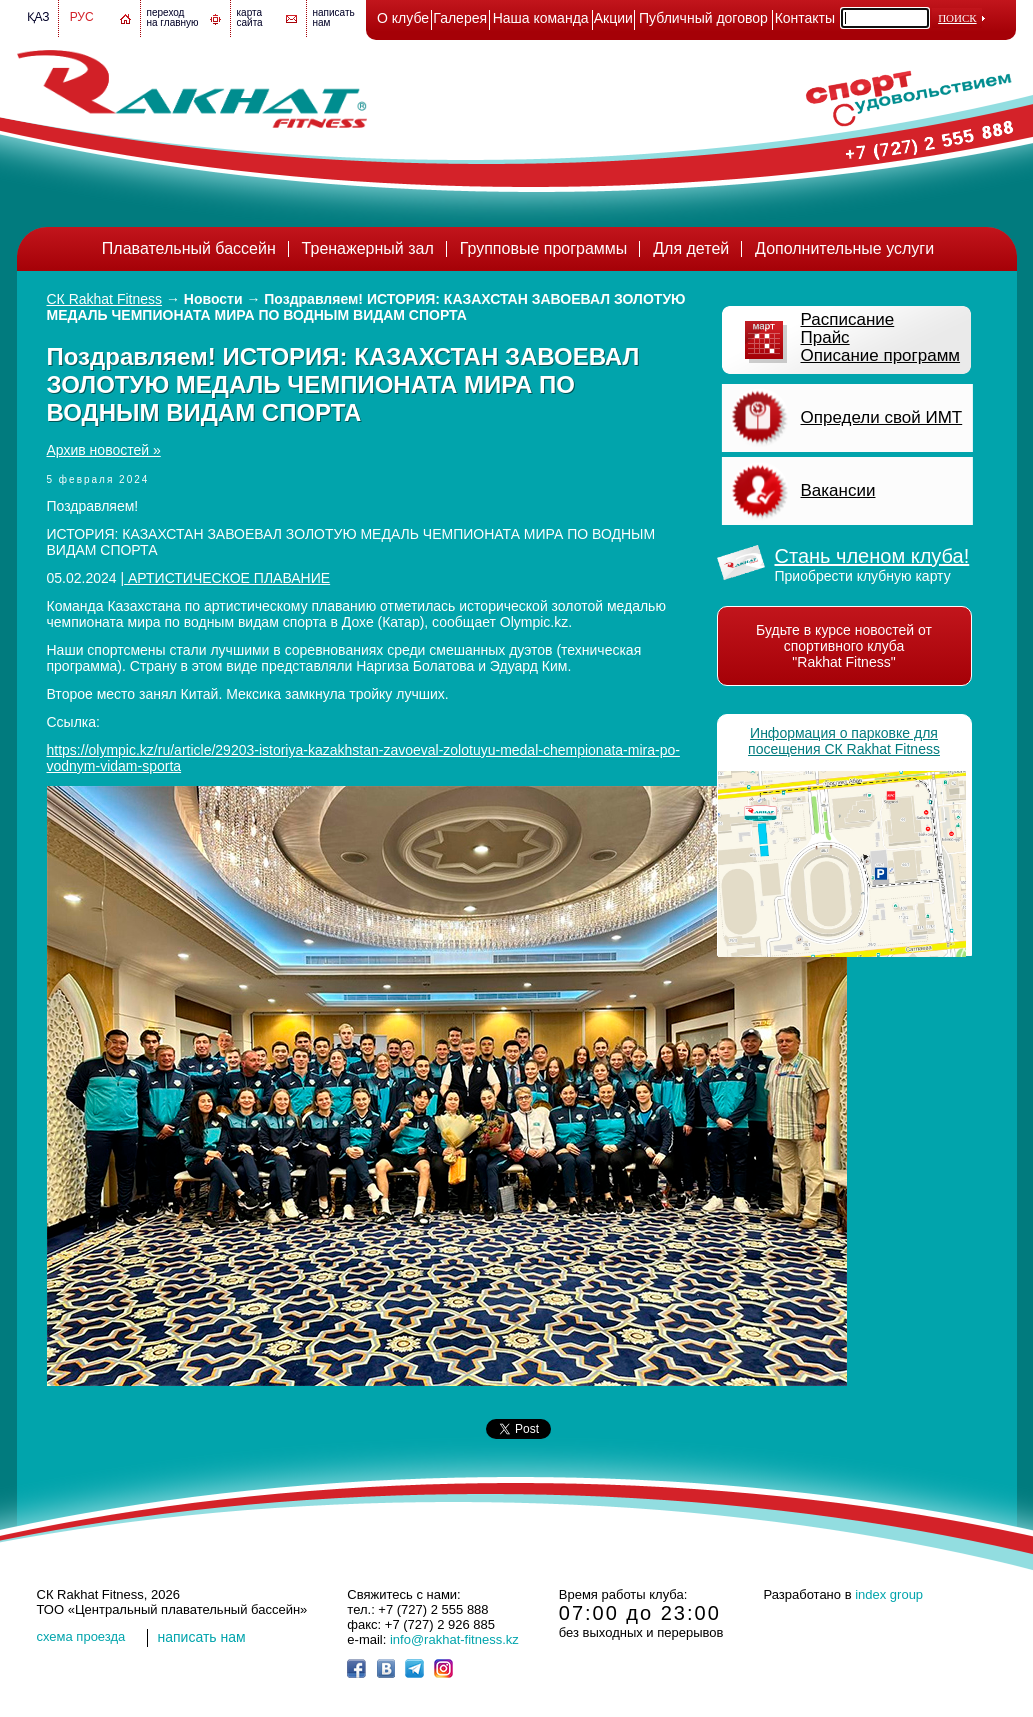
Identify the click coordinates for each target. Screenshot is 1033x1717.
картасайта (250, 17)
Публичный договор (703, 18)
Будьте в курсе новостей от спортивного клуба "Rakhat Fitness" (844, 646)
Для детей (691, 248)
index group (889, 1594)
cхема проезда (81, 1636)
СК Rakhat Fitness (105, 299)
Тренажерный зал (368, 248)
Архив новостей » (104, 450)
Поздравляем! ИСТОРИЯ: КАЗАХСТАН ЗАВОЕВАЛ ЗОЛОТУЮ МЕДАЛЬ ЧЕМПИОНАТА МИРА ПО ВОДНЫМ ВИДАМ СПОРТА (366, 307)
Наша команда (541, 18)
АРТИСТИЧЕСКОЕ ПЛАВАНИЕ (227, 578)
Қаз (38, 17)
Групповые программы (544, 248)
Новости (213, 299)
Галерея (460, 18)
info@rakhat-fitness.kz (454, 1639)
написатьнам (334, 17)
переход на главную (173, 17)
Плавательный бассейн (189, 248)
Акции (613, 18)
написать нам (202, 1637)
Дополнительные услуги (844, 248)
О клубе (403, 18)
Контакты (805, 18)
